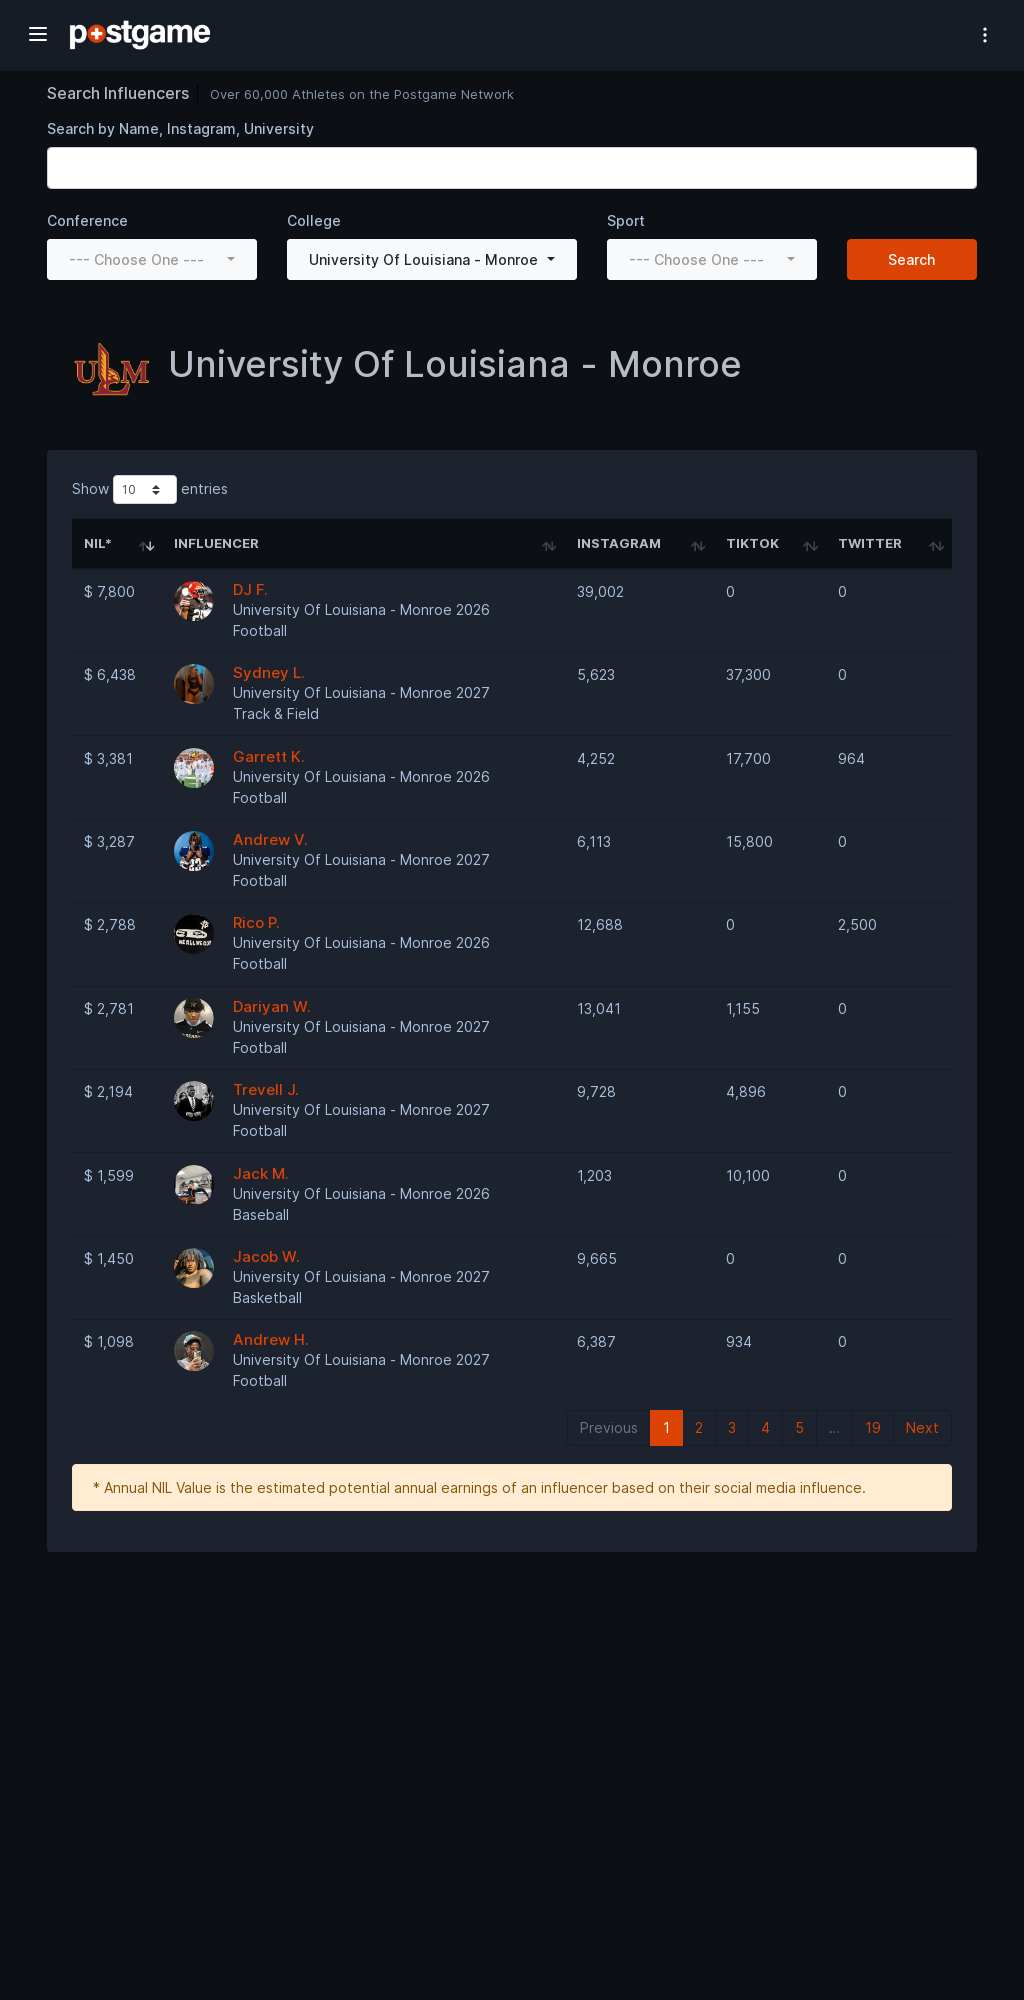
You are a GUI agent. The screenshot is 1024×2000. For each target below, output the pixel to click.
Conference (87, 220)
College (314, 220)
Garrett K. (269, 756)
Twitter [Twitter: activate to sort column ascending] (870, 543)
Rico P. (256, 922)
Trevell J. (266, 1089)
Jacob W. (266, 1256)
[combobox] (152, 259)
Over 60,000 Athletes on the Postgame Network (362, 94)
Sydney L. (269, 672)
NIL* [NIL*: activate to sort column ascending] (98, 543)
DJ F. (250, 589)
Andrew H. (271, 1339)
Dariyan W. (272, 1006)
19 (873, 1427)
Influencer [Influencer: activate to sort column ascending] (216, 543)
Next (922, 1427)
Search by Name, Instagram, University (180, 128)
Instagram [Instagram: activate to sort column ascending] (619, 543)
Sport (626, 220)
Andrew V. (270, 839)
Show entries (150, 489)
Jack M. (261, 1173)
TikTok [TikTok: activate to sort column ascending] (752, 543)
